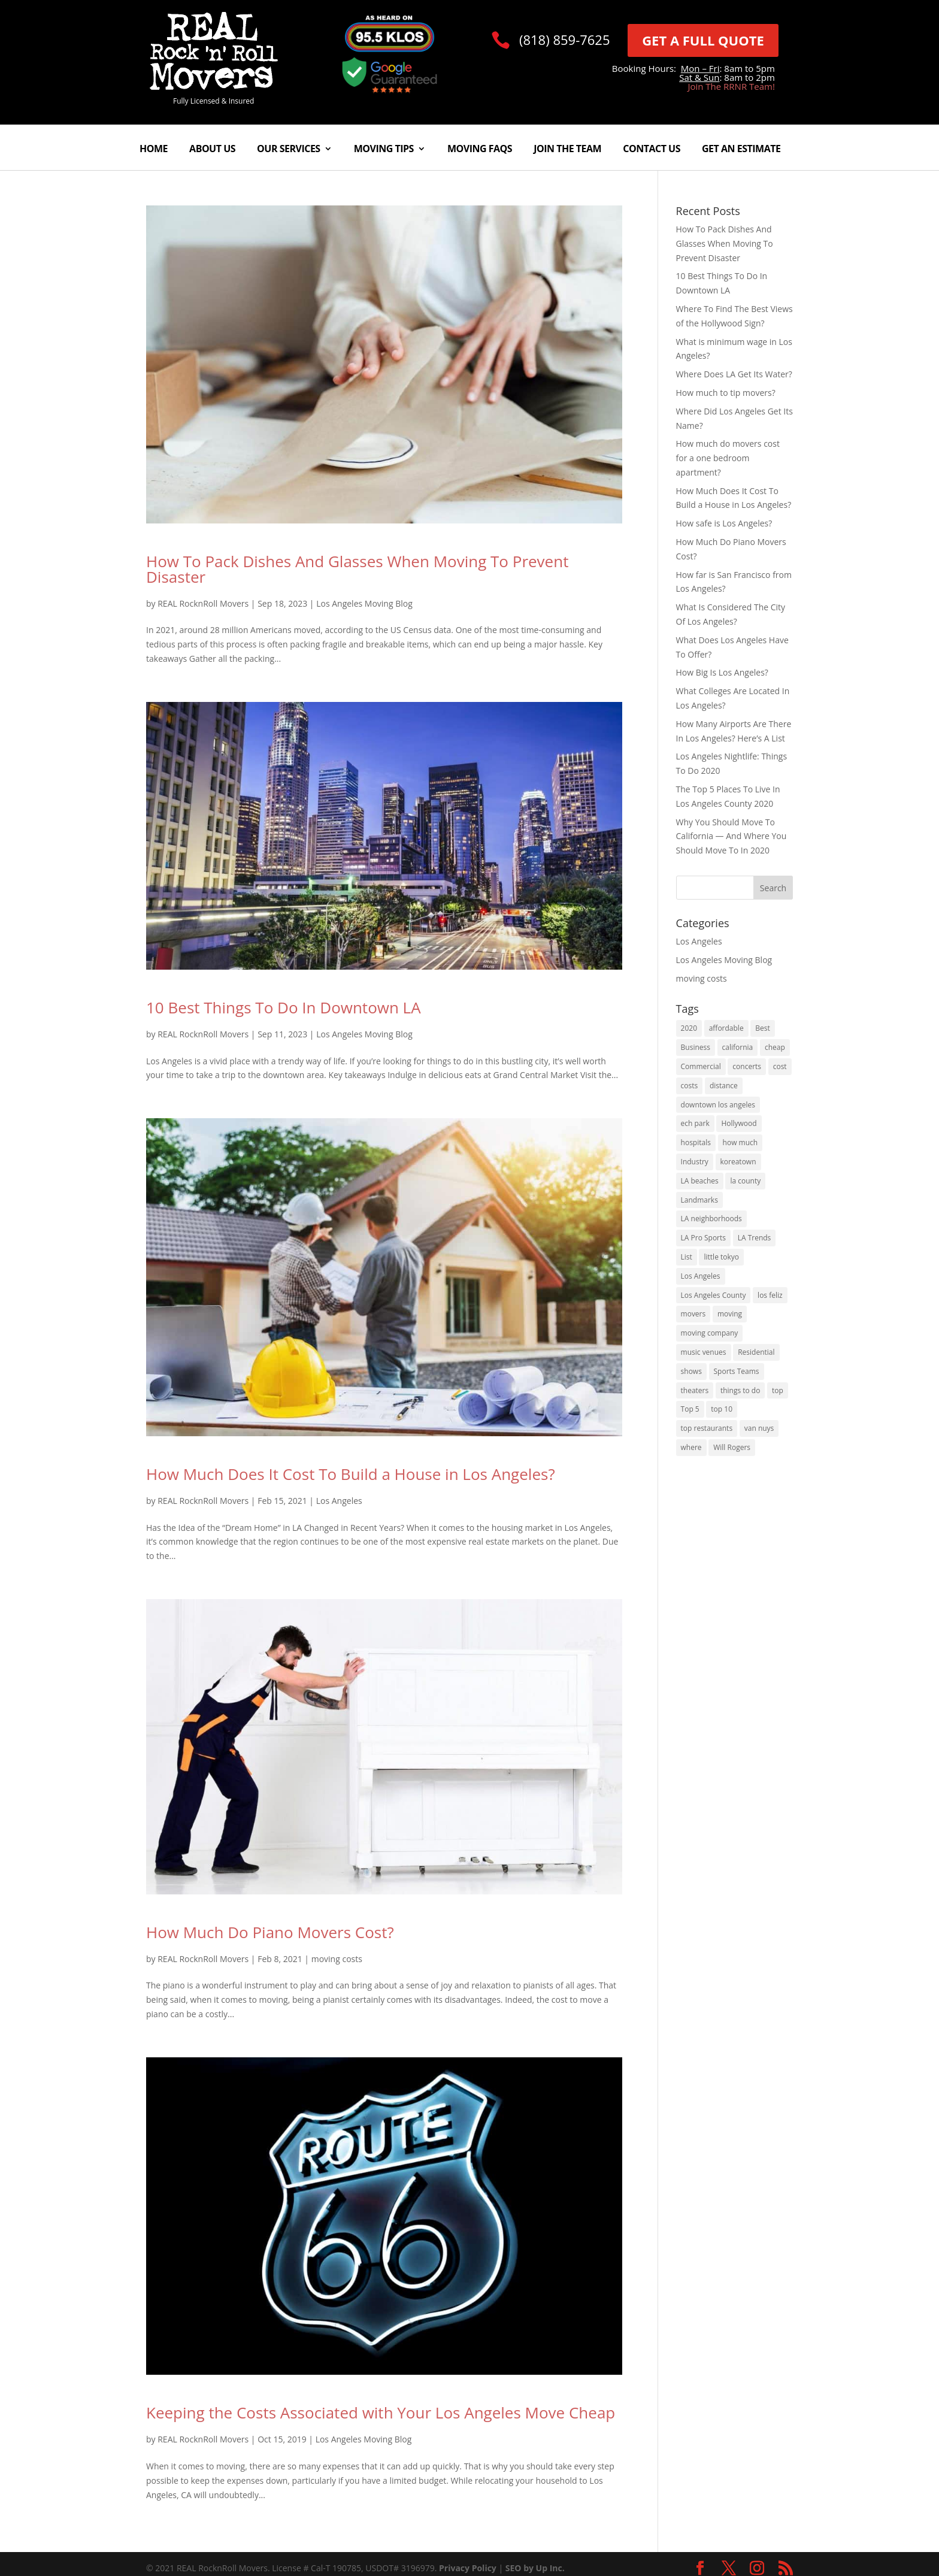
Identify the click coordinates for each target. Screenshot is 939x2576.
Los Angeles (339, 1500)
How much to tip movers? (726, 392)
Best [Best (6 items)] (762, 1028)
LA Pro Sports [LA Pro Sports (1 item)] (703, 1238)
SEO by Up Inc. (535, 2568)
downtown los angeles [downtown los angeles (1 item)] (718, 1105)
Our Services (288, 149)
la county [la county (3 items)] (745, 1181)
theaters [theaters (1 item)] (695, 1390)
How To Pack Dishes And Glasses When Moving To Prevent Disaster (357, 569)
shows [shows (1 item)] (691, 1371)
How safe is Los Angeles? (724, 523)
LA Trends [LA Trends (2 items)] (754, 1238)
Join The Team (567, 149)
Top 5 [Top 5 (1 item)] (690, 1409)
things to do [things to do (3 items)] (740, 1390)
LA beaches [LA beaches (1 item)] (700, 1181)
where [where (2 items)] (691, 1447)
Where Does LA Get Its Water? (734, 374)
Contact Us (651, 149)
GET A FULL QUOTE (703, 40)
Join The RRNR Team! (731, 86)
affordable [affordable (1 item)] (726, 1028)
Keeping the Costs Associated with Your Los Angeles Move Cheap (380, 2412)
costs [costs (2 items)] (689, 1085)
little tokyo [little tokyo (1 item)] (721, 1257)
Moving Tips (384, 149)
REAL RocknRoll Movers (203, 603)
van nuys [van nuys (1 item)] (759, 1428)
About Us (212, 149)
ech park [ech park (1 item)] (695, 1123)
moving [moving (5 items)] (729, 1314)
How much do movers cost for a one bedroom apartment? (728, 458)
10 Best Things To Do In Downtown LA (283, 1007)
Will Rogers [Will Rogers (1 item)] (731, 1447)
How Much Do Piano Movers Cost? (270, 1932)
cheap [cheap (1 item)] (775, 1047)
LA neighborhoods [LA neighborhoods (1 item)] (711, 1218)
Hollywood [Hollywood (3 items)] (738, 1123)
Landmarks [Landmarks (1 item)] (699, 1200)
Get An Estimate (741, 149)
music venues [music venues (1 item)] (703, 1352)
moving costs (336, 1958)
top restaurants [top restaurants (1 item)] (707, 1428)
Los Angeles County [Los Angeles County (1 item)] (713, 1295)
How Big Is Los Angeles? (722, 672)
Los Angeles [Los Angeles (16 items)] (700, 1276)
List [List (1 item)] (686, 1257)
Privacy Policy (467, 2568)
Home (154, 149)
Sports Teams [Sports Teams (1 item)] (736, 1371)
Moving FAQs (479, 149)
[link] (214, 86)
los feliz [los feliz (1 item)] (770, 1295)
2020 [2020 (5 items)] (689, 1028)
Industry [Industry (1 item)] (694, 1162)
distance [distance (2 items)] (724, 1085)
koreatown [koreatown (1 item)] (738, 1162)
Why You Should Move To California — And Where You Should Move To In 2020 (731, 836)
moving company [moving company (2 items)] (709, 1333)
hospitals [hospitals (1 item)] (696, 1142)
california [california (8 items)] (737, 1047)
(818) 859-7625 (564, 40)
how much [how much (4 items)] (740, 1142)
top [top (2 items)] (777, 1390)
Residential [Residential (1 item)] (756, 1352)
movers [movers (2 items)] (693, 1314)
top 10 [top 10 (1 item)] (721, 1409)
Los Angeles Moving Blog (364, 603)
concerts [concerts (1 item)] (746, 1066)
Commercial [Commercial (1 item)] (701, 1066)
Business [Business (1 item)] (695, 1047)
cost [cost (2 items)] (780, 1066)
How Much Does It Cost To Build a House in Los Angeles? (350, 1474)
